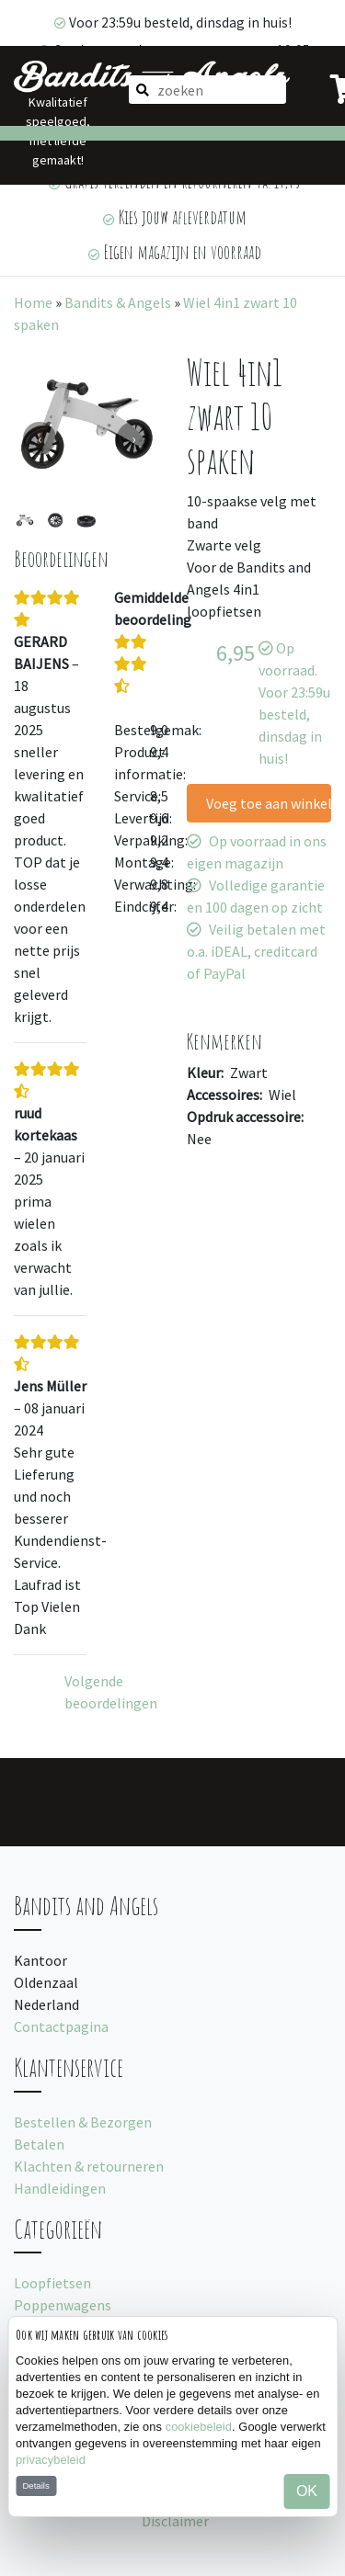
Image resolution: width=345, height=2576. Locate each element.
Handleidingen (60, 2188)
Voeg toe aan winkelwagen (269, 803)
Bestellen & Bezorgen (83, 2122)
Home (33, 302)
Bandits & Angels (117, 302)
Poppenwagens (62, 2305)
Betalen (39, 2144)
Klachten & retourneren (89, 2166)
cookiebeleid (199, 2427)
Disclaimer (175, 2521)
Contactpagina (61, 2026)
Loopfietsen (52, 2283)
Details (35, 2485)
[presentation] (39, 438)
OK (306, 2491)
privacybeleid (51, 2460)
